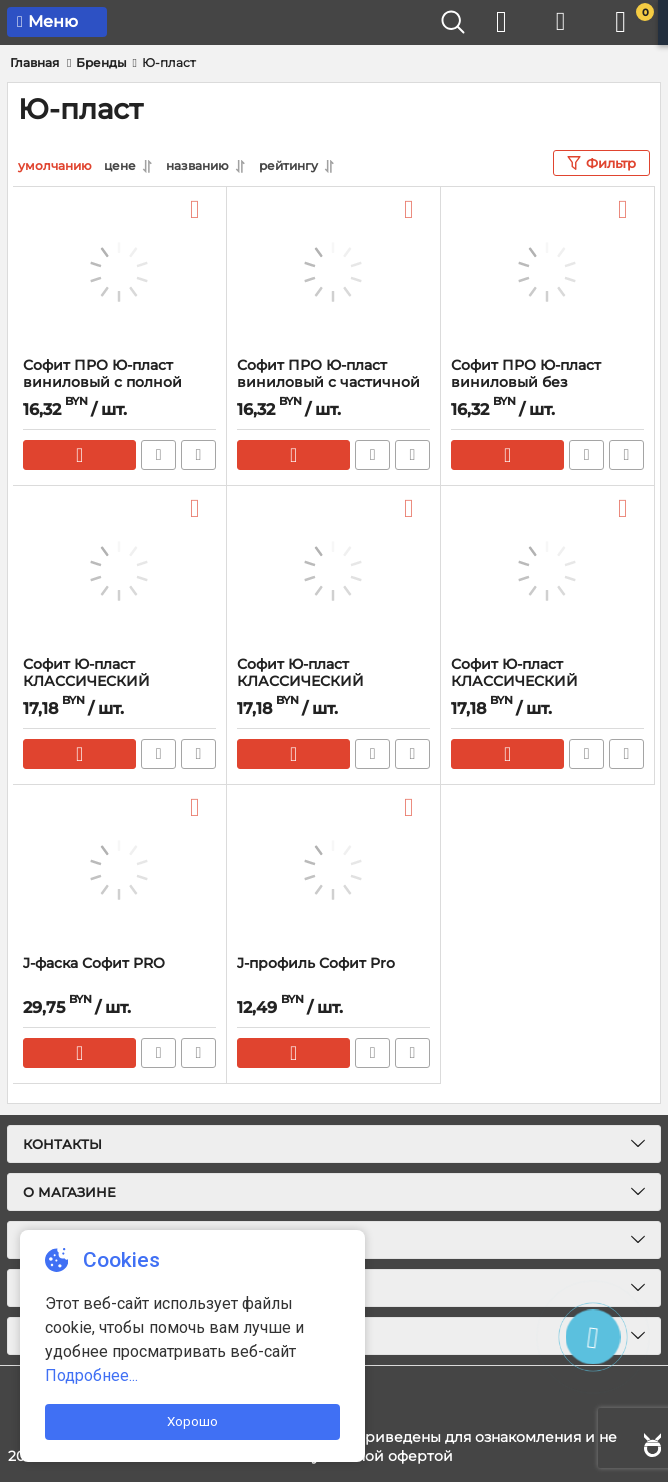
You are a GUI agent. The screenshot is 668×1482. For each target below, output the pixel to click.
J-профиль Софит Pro (316, 963)
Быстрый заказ (158, 455)
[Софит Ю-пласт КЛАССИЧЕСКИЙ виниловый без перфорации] (119, 571)
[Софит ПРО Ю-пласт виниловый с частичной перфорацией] (333, 272)
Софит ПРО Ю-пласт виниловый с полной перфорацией (102, 382)
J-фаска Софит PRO (94, 963)
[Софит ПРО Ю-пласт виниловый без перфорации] (547, 272)
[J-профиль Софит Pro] (333, 870)
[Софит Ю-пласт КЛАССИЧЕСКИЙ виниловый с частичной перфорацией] (333, 571)
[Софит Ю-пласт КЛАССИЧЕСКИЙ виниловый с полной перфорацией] (547, 571)
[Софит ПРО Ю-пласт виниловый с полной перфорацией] (119, 272)
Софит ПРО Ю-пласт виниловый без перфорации (526, 382)
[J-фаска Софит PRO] (119, 870)
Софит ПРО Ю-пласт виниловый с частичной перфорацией (328, 382)
